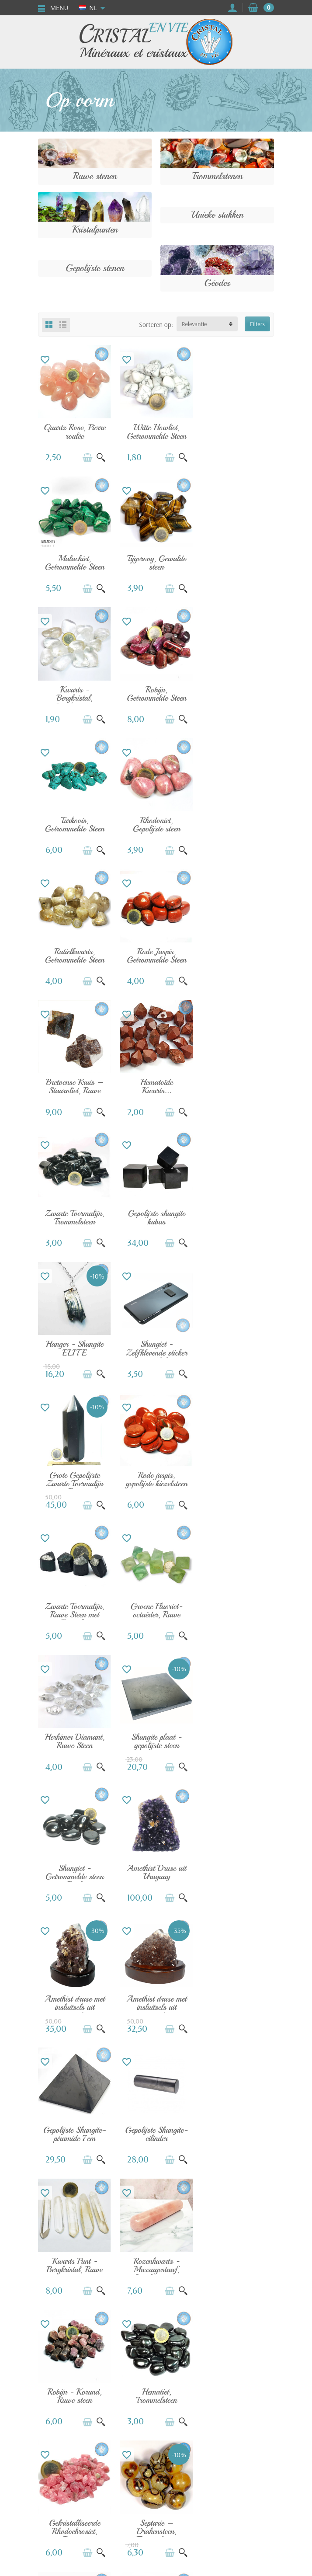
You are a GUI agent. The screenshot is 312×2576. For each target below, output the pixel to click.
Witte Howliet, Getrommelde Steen (156, 431)
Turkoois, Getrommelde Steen (74, 692)
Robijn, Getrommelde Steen (237, 562)
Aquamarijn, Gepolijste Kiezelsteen (156, 1872)
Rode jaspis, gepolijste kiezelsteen (237, 1084)
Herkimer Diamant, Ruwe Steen (237, 1215)
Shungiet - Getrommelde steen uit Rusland (156, 1349)
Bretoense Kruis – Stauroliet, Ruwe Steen (156, 827)
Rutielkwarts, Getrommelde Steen (237, 692)
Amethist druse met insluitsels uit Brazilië (74, 1480)
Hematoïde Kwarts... (237, 823)
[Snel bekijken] (101, 457)
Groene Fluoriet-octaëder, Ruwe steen (156, 1219)
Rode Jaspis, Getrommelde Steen (74, 823)
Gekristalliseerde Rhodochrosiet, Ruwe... (237, 1741)
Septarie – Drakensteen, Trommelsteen (74, 1872)
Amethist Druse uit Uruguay (237, 1345)
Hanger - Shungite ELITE (238, 954)
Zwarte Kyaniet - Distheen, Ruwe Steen (156, 2002)
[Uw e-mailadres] (138, 2525)
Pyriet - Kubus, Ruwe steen (74, 2129)
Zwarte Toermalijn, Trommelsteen (74, 954)
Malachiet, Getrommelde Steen (237, 431)
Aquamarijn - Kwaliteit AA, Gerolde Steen (237, 1872)
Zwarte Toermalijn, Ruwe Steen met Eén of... (74, 1219)
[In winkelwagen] (87, 457)
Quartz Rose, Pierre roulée (74, 431)
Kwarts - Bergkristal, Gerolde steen (156, 566)
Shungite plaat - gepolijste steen (74, 1345)
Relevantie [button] (194, 324)
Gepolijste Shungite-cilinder (75, 1607)
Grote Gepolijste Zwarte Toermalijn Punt (156, 1088)
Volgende (192, 2199)
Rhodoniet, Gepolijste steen (156, 692)
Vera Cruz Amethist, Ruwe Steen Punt (74, 2002)
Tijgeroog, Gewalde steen (74, 562)
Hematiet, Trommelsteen (156, 1737)
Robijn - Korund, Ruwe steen (74, 1737)
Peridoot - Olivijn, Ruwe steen (237, 1998)
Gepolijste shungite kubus (155, 954)
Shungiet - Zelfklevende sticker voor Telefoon (74, 1088)
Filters (257, 324)
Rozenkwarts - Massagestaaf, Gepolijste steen (237, 1611)
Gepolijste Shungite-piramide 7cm (237, 1480)
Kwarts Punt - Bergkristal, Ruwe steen (156, 1611)
